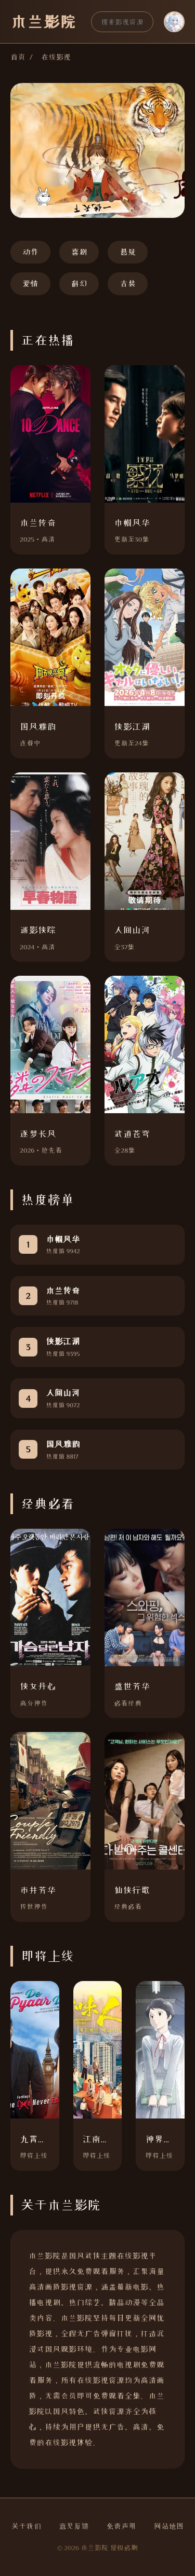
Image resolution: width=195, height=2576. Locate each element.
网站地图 (169, 2526)
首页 (17, 57)
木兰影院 (43, 22)
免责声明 (121, 2526)
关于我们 (26, 2526)
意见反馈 (73, 2526)
